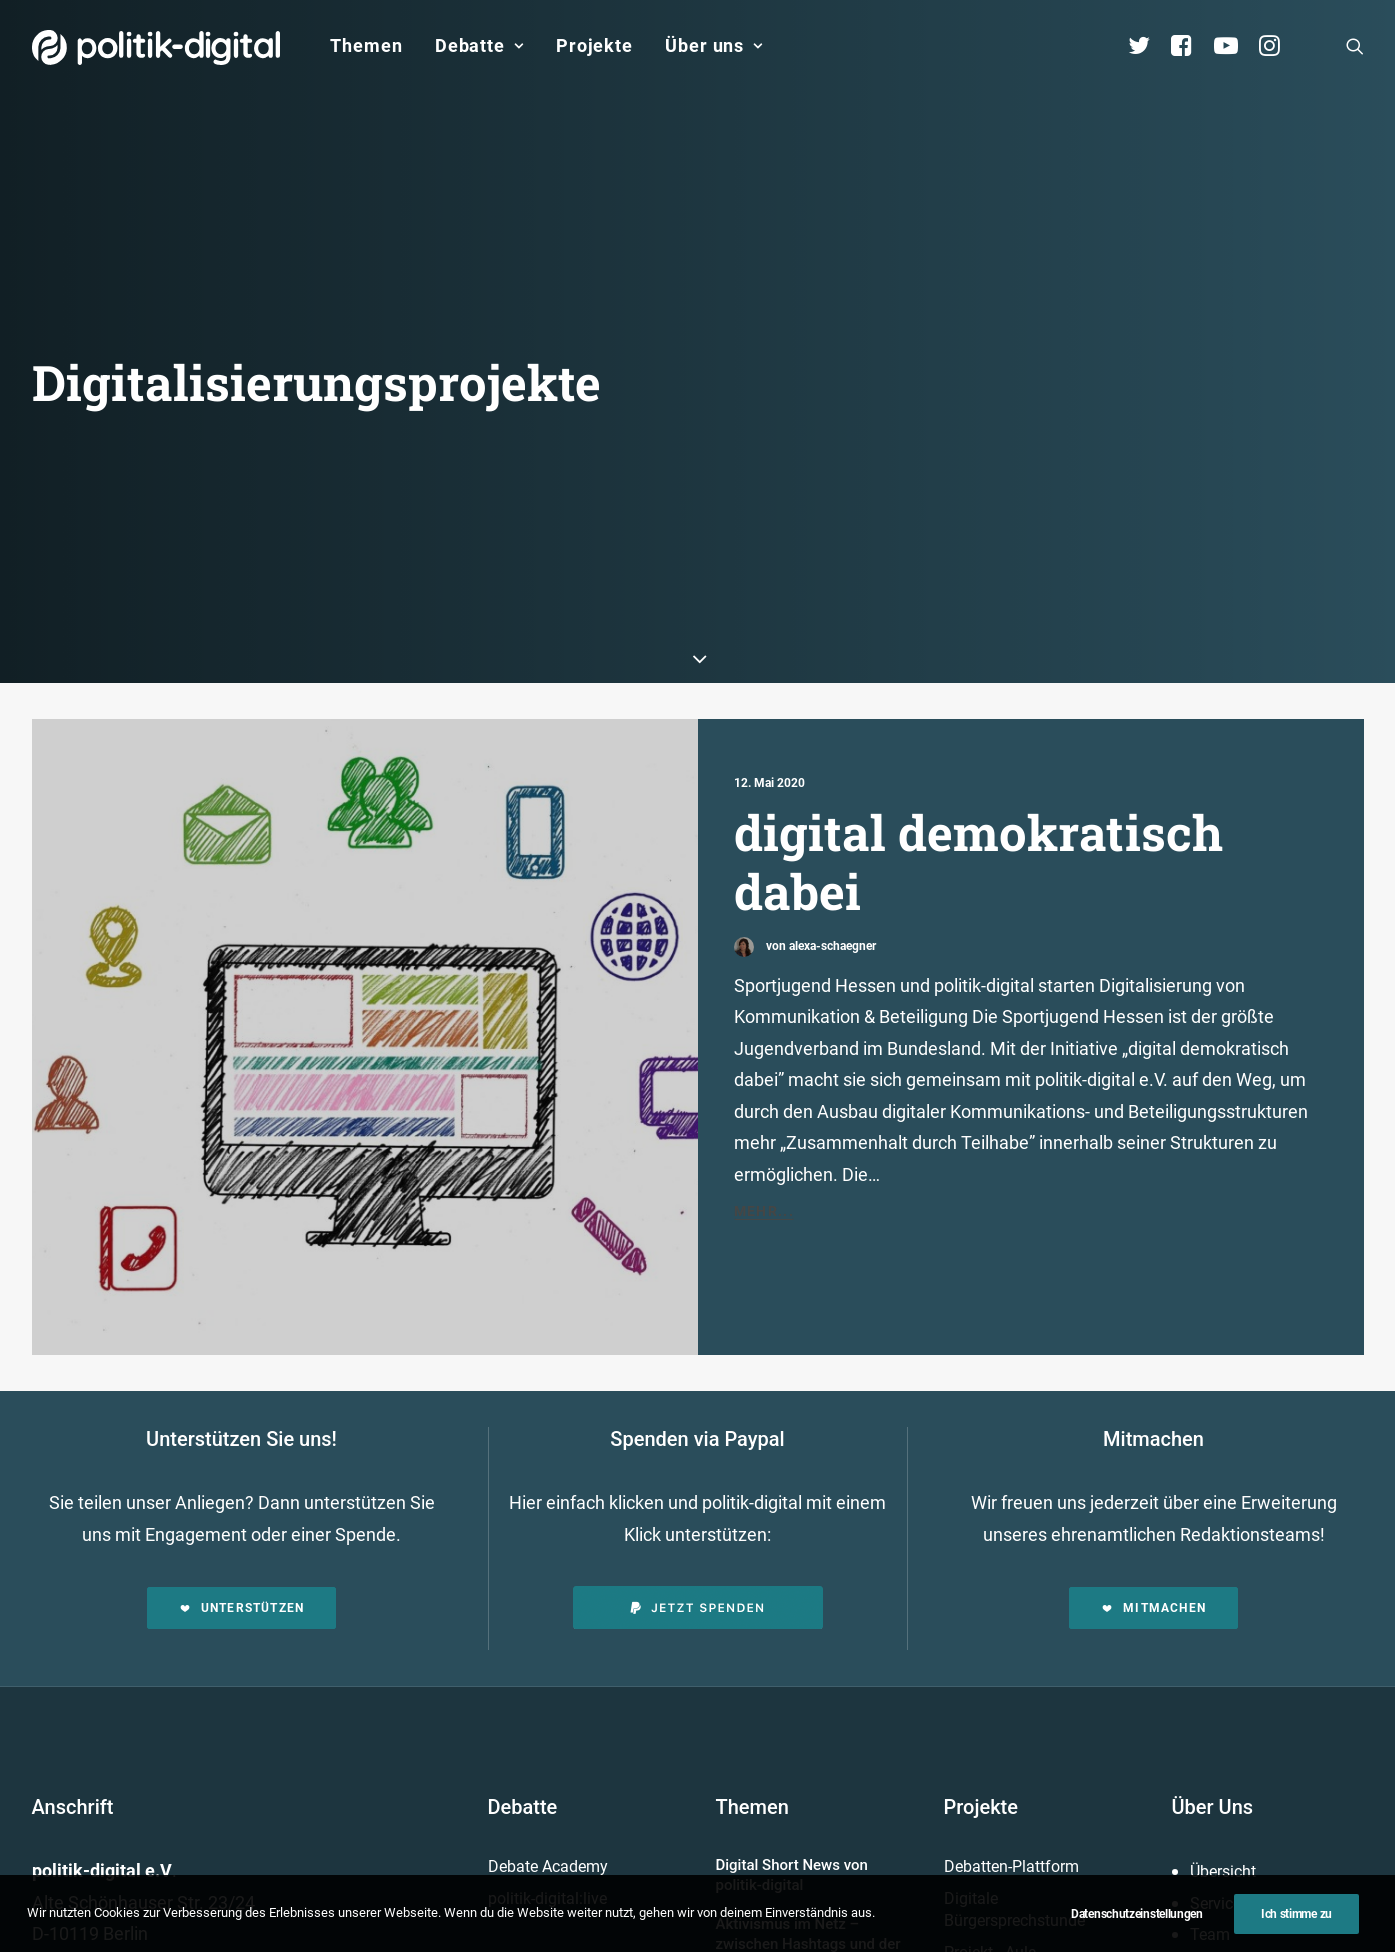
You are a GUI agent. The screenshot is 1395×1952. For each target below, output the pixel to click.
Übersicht (1223, 1489)
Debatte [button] (479, 45)
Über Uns (1213, 1425)
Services (1219, 1520)
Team (1210, 1552)
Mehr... (764, 828)
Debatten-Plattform (1011, 1484)
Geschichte (1229, 1709)
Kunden (971, 1601)
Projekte (594, 45)
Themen (366, 45)
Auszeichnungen (1248, 1741)
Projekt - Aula (990, 1569)
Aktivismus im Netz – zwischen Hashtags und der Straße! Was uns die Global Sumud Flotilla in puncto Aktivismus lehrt (808, 1581)
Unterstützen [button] (242, 1226)
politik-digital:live (547, 1515)
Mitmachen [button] (1153, 1226)
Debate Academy (548, 1484)
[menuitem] (366, 46)
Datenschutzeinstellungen (1137, 1914)
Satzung (1219, 1678)
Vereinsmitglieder (1251, 1583)
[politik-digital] (156, 47)
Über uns (714, 45)
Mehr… (742, 1659)
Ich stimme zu (1296, 1914)
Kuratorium (1229, 1615)
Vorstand (1222, 1646)
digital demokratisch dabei (978, 478)
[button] (1355, 46)
